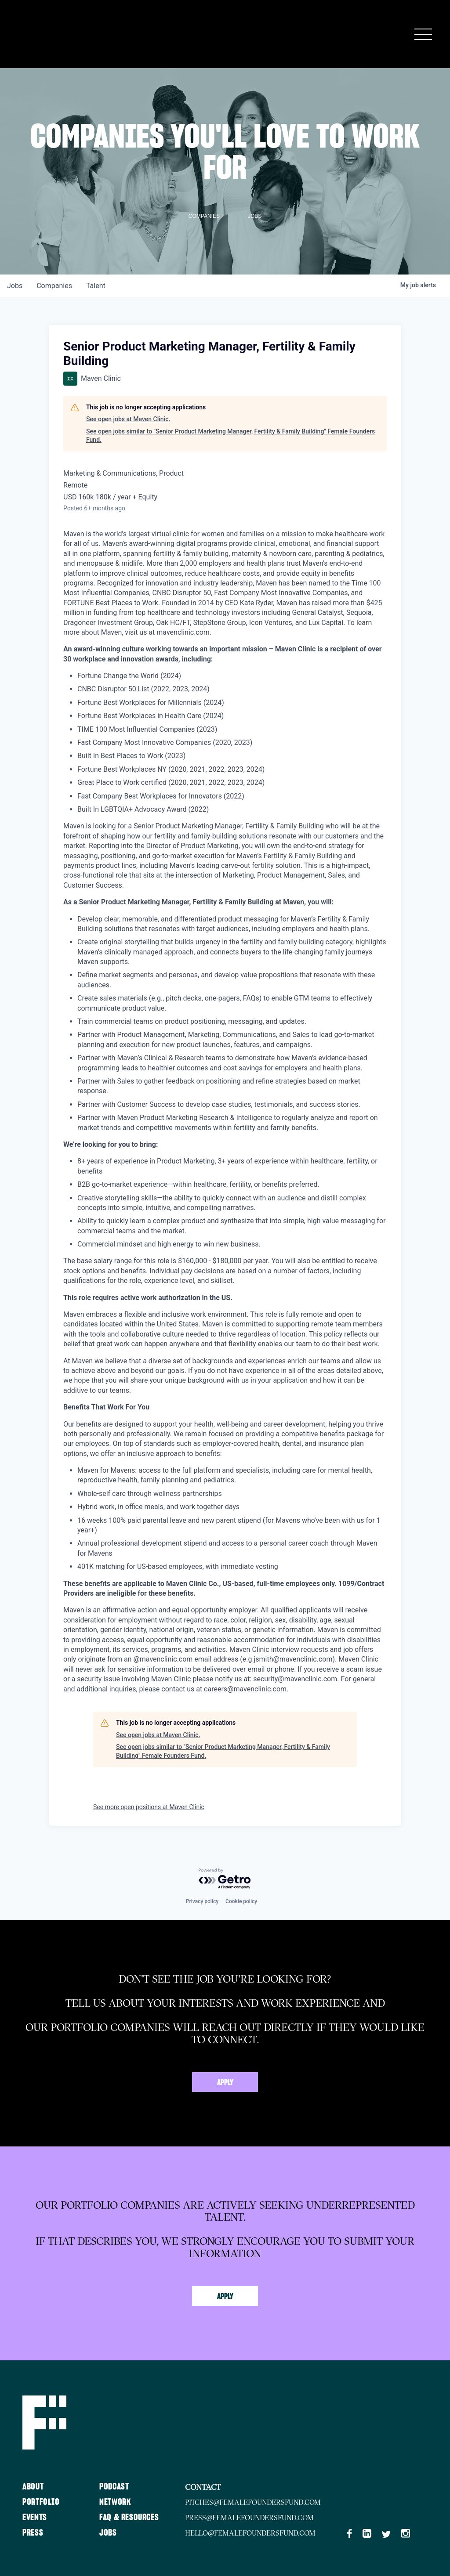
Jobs (107, 2533)
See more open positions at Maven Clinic (148, 1806)
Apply (225, 2083)
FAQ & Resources (129, 2517)
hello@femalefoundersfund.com (250, 2533)
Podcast (114, 2486)
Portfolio (40, 2502)
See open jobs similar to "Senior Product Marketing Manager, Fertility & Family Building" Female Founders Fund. (230, 436)
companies (54, 286)
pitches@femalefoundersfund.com (253, 2502)
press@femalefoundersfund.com (249, 2517)
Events (34, 2517)
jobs (14, 286)
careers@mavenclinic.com (245, 1689)
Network (115, 2502)
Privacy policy (202, 1901)
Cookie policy (241, 1901)
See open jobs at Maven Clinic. (128, 419)
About (33, 2486)
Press (32, 2533)
